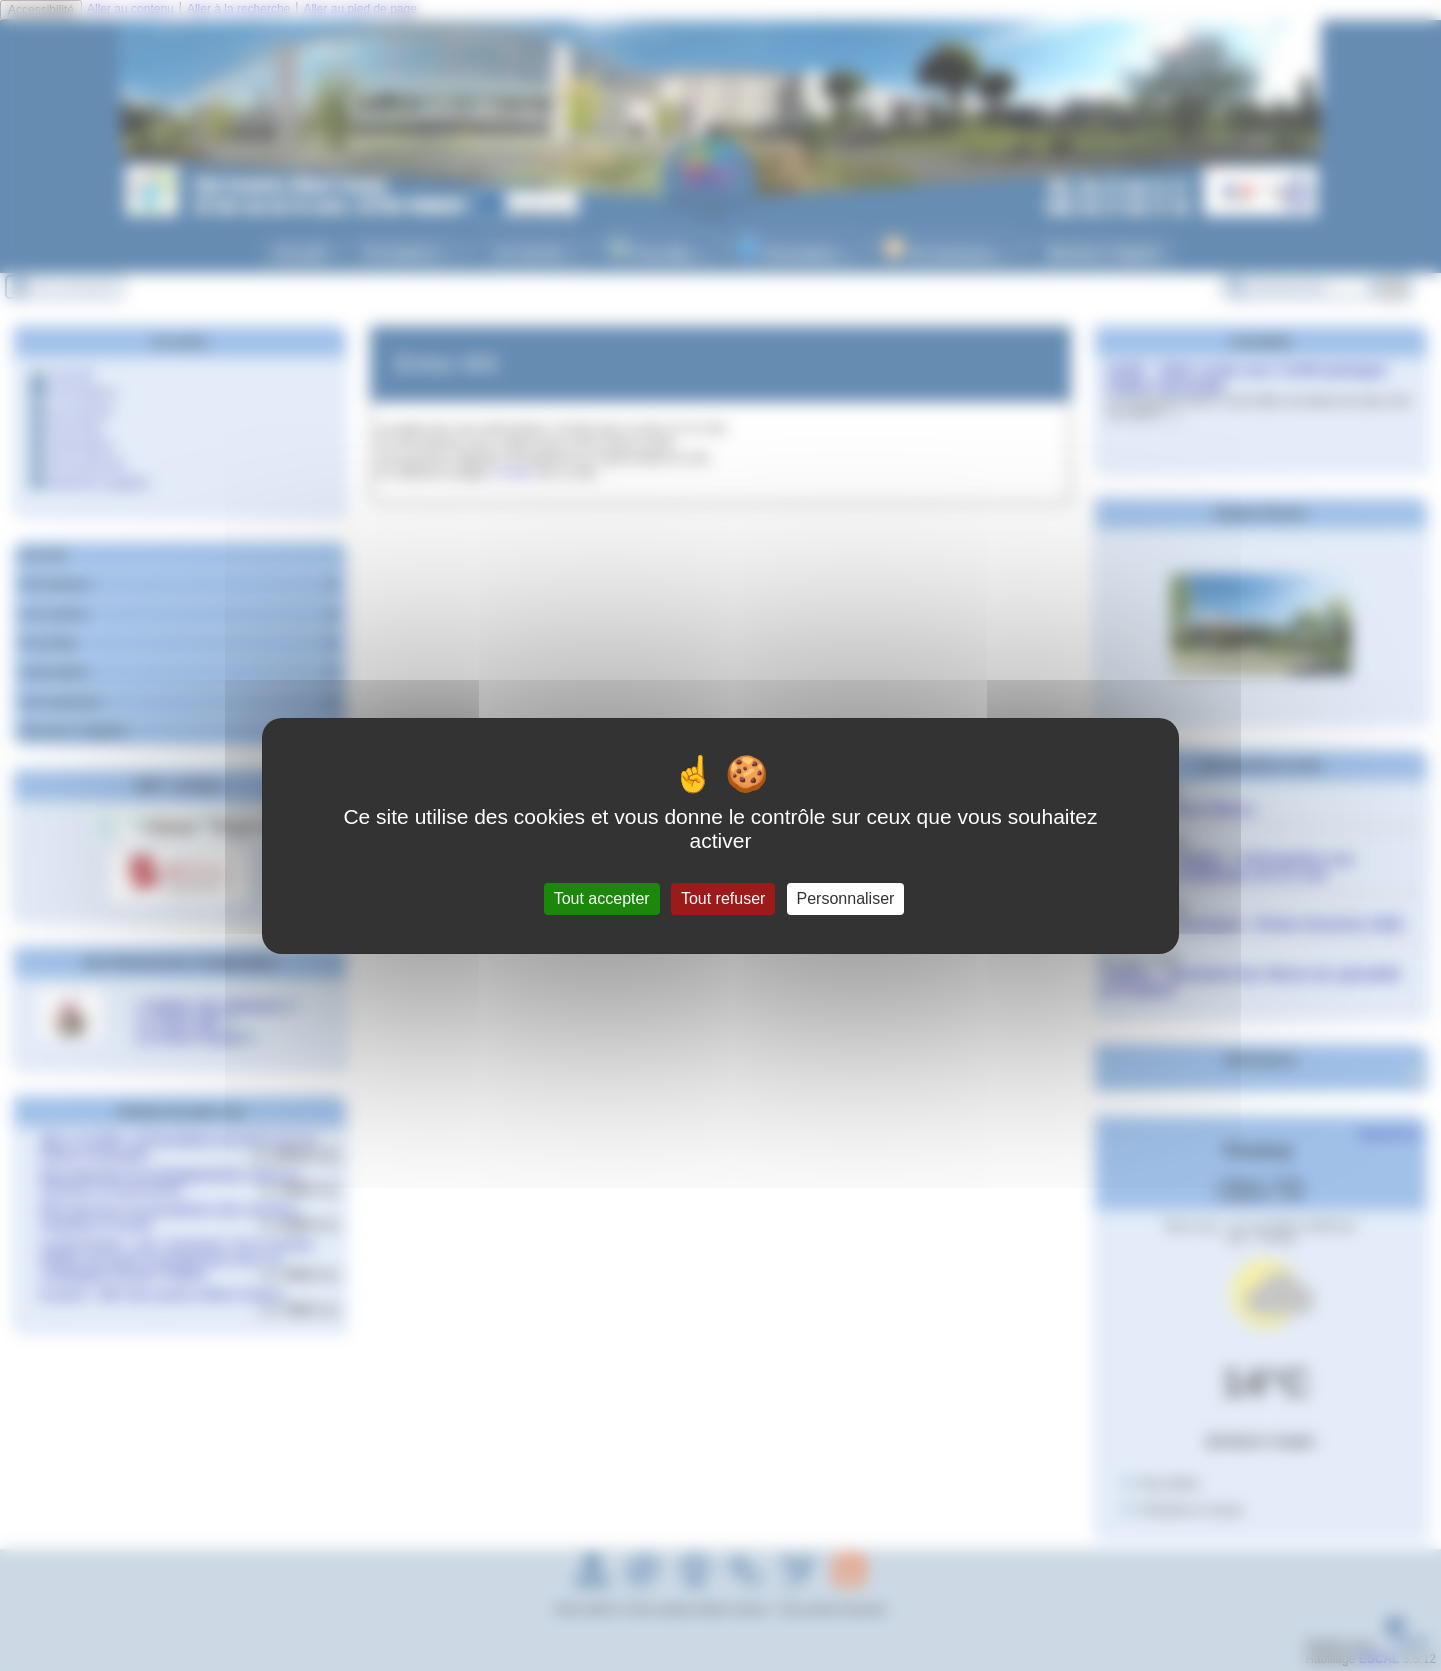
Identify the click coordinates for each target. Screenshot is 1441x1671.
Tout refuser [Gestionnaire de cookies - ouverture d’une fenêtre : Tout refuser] (723, 898)
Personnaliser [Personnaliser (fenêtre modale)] (846, 898)
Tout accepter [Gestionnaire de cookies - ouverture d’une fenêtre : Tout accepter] (602, 898)
